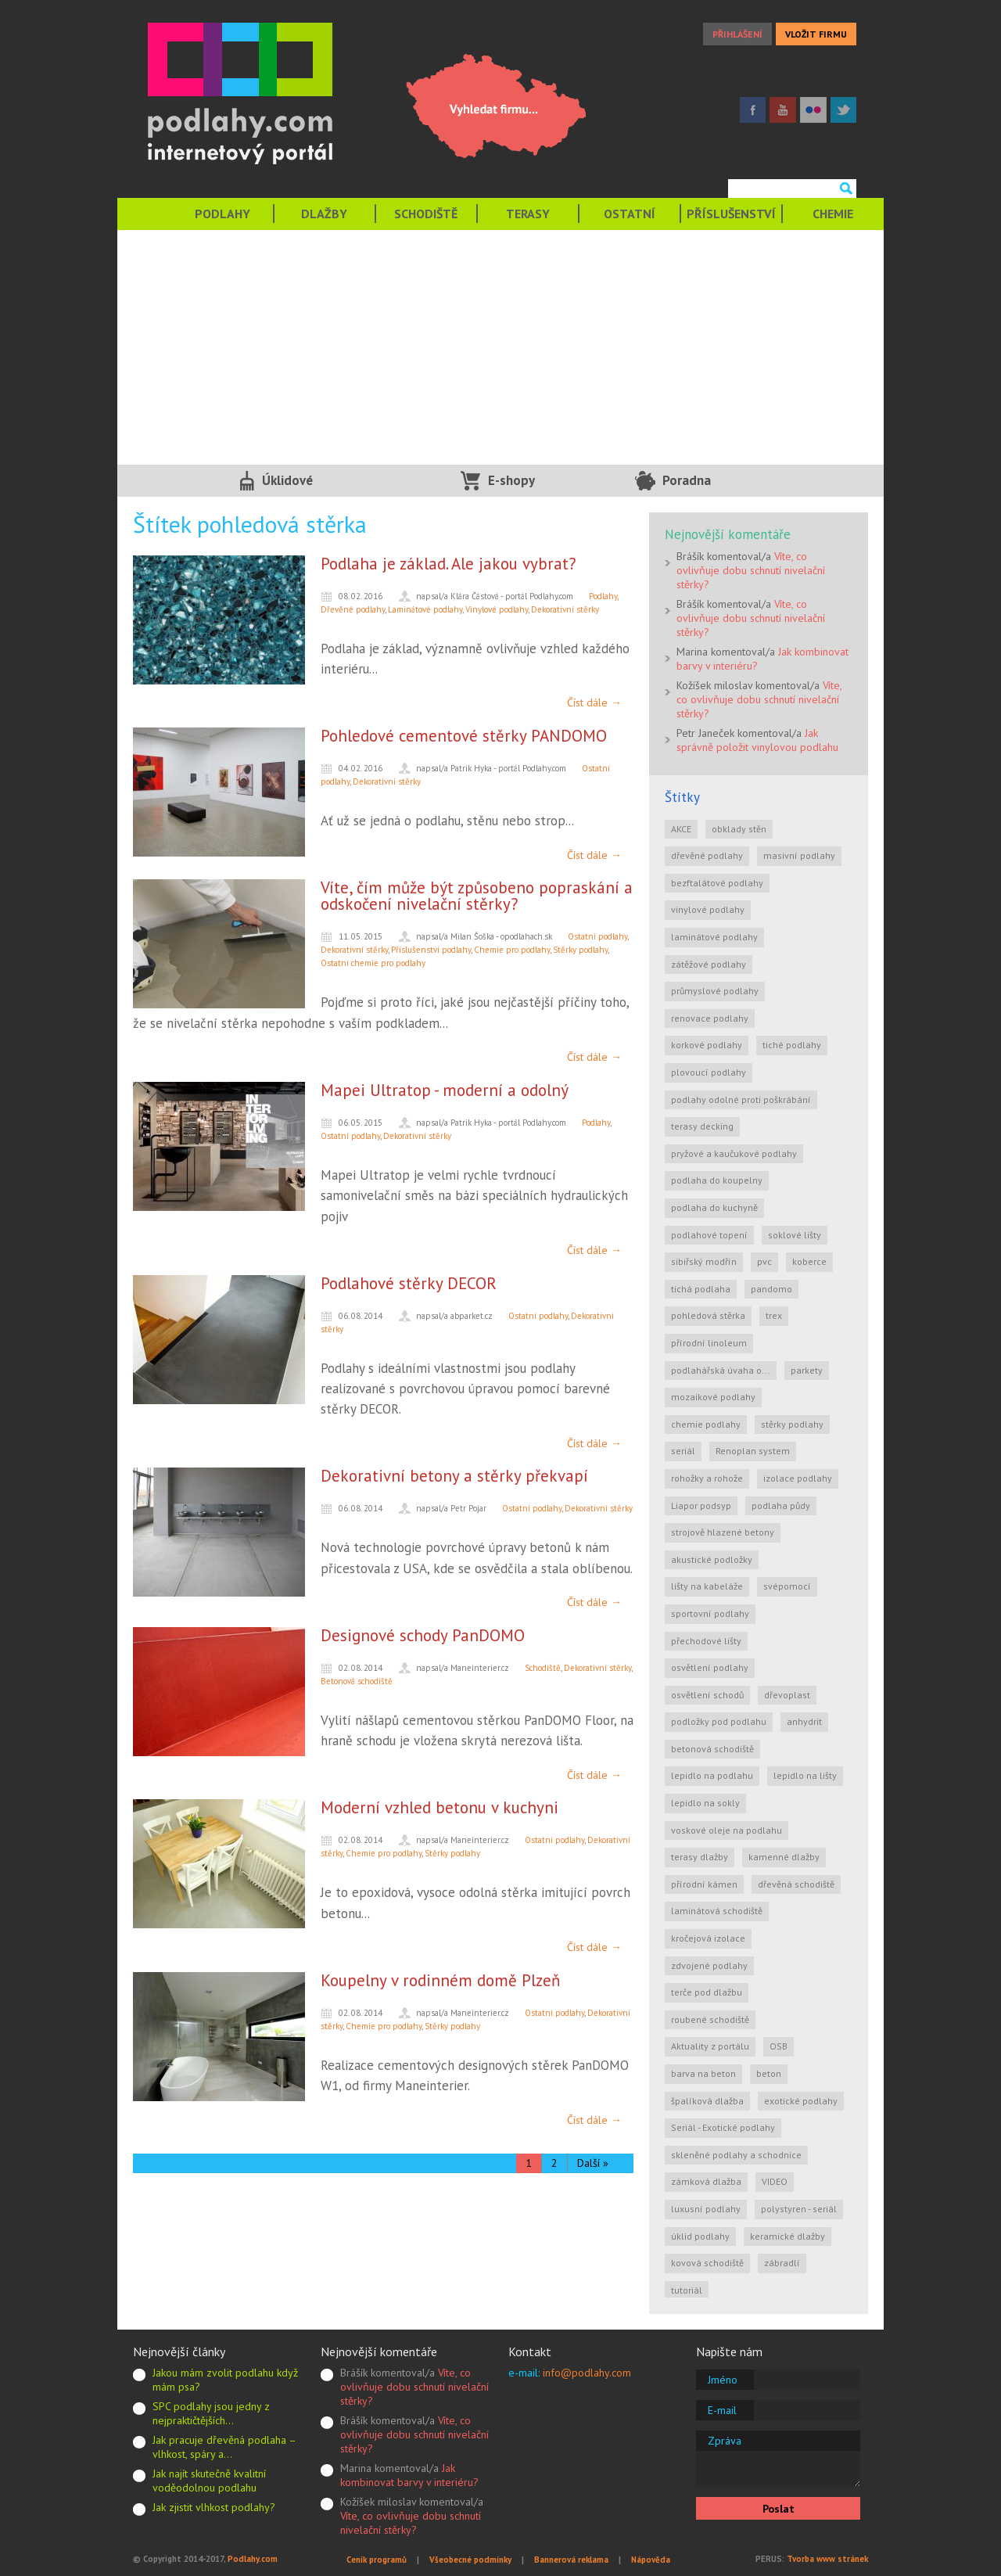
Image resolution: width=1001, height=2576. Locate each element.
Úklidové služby (287, 484)
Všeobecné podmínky (470, 2559)
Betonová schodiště (357, 1681)
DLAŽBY (324, 213)
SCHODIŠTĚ (425, 213)
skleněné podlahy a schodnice (736, 2155)
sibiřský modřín (704, 1261)
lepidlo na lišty (805, 1775)
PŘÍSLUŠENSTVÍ (731, 213)
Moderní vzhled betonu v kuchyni (439, 1807)
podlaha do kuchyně (714, 1207)
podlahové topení (709, 1235)
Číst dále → (594, 702)
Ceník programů (376, 2559)
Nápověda (650, 2559)
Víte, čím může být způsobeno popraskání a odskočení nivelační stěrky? (477, 895)
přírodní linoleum (709, 1343)
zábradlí (782, 2263)
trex (774, 1315)
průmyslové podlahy (715, 991)
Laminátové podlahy (425, 609)
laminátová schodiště (716, 1911)
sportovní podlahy (710, 1613)
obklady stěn (739, 829)
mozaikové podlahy (713, 1397)
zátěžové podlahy (708, 964)
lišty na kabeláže (707, 1586)
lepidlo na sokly (705, 1803)
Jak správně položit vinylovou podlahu (757, 740)
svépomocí (787, 1586)
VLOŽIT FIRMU (816, 34)
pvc (764, 1261)
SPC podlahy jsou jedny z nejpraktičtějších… (211, 2413)
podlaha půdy (781, 1505)
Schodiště (543, 1667)
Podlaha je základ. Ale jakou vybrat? (448, 563)
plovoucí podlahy (708, 1072)
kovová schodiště (707, 2263)
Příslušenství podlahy (431, 949)
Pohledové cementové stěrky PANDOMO (464, 735)
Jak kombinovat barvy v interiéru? (409, 2475)
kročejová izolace (708, 1938)
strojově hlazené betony (722, 1532)
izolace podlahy (797, 1478)
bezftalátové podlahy (717, 883)
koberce (809, 1261)
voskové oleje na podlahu (726, 1830)
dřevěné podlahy (707, 855)
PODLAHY (222, 213)
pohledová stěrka (708, 1315)
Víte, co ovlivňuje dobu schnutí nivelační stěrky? (750, 570)
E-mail (722, 2410)
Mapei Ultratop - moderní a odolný (445, 1090)
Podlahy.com (253, 2558)
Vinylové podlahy (496, 609)
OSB (779, 2046)
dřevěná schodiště (796, 1884)
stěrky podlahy (792, 1424)
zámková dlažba (706, 2181)
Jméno (722, 2380)
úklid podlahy (700, 2236)
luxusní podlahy (706, 2209)
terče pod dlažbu (706, 1992)
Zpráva (724, 2441)
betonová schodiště (712, 1749)
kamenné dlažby (784, 1857)
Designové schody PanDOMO (423, 1635)
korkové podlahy (706, 1045)
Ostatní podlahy (597, 936)
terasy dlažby (699, 1857)
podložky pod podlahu (718, 1721)
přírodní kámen (704, 1884)
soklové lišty (794, 1235)
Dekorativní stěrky (565, 609)
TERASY (528, 213)
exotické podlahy (801, 2101)
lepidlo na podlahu (712, 1775)
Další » (592, 2163)
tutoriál (686, 2290)
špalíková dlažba (707, 2101)
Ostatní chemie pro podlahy (373, 962)
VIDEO (775, 2181)
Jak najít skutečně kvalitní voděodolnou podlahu (209, 2480)
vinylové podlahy (707, 909)
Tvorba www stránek (827, 2558)
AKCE (681, 829)
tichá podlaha (700, 1289)
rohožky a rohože (707, 1478)
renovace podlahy (709, 1018)
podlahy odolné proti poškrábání (741, 1099)
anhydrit (804, 1721)
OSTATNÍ (629, 213)
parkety (807, 1370)
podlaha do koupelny (716, 1180)
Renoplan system (753, 1451)
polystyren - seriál (799, 2209)
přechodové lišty (706, 1641)
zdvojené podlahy (709, 1965)
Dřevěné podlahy (353, 609)
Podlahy (603, 596)
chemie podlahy (706, 1424)
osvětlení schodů (707, 1695)
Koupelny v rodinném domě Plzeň (440, 1980)
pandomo (771, 1289)
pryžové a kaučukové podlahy (734, 1153)
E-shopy (511, 480)
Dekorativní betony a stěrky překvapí (454, 1475)
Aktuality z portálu (710, 2046)
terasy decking (702, 1126)
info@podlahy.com (587, 2373)
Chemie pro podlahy (512, 949)
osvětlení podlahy (709, 1667)
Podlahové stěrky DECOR (409, 1283)
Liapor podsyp (701, 1505)
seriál (683, 1451)
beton (768, 2073)
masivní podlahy (799, 855)
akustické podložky (711, 1559)
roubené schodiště (710, 2019)
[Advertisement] (500, 347)
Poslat (778, 2509)
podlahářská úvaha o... (720, 1370)
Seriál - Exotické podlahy (723, 2127)
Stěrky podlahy (580, 949)
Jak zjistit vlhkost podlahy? (213, 2507)
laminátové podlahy (714, 937)
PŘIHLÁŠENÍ (737, 34)
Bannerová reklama (571, 2559)
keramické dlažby (787, 2236)
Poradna (686, 480)
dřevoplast (787, 1695)
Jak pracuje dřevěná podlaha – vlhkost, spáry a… (224, 2447)
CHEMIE (833, 213)
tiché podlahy (791, 1045)
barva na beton (703, 2073)
